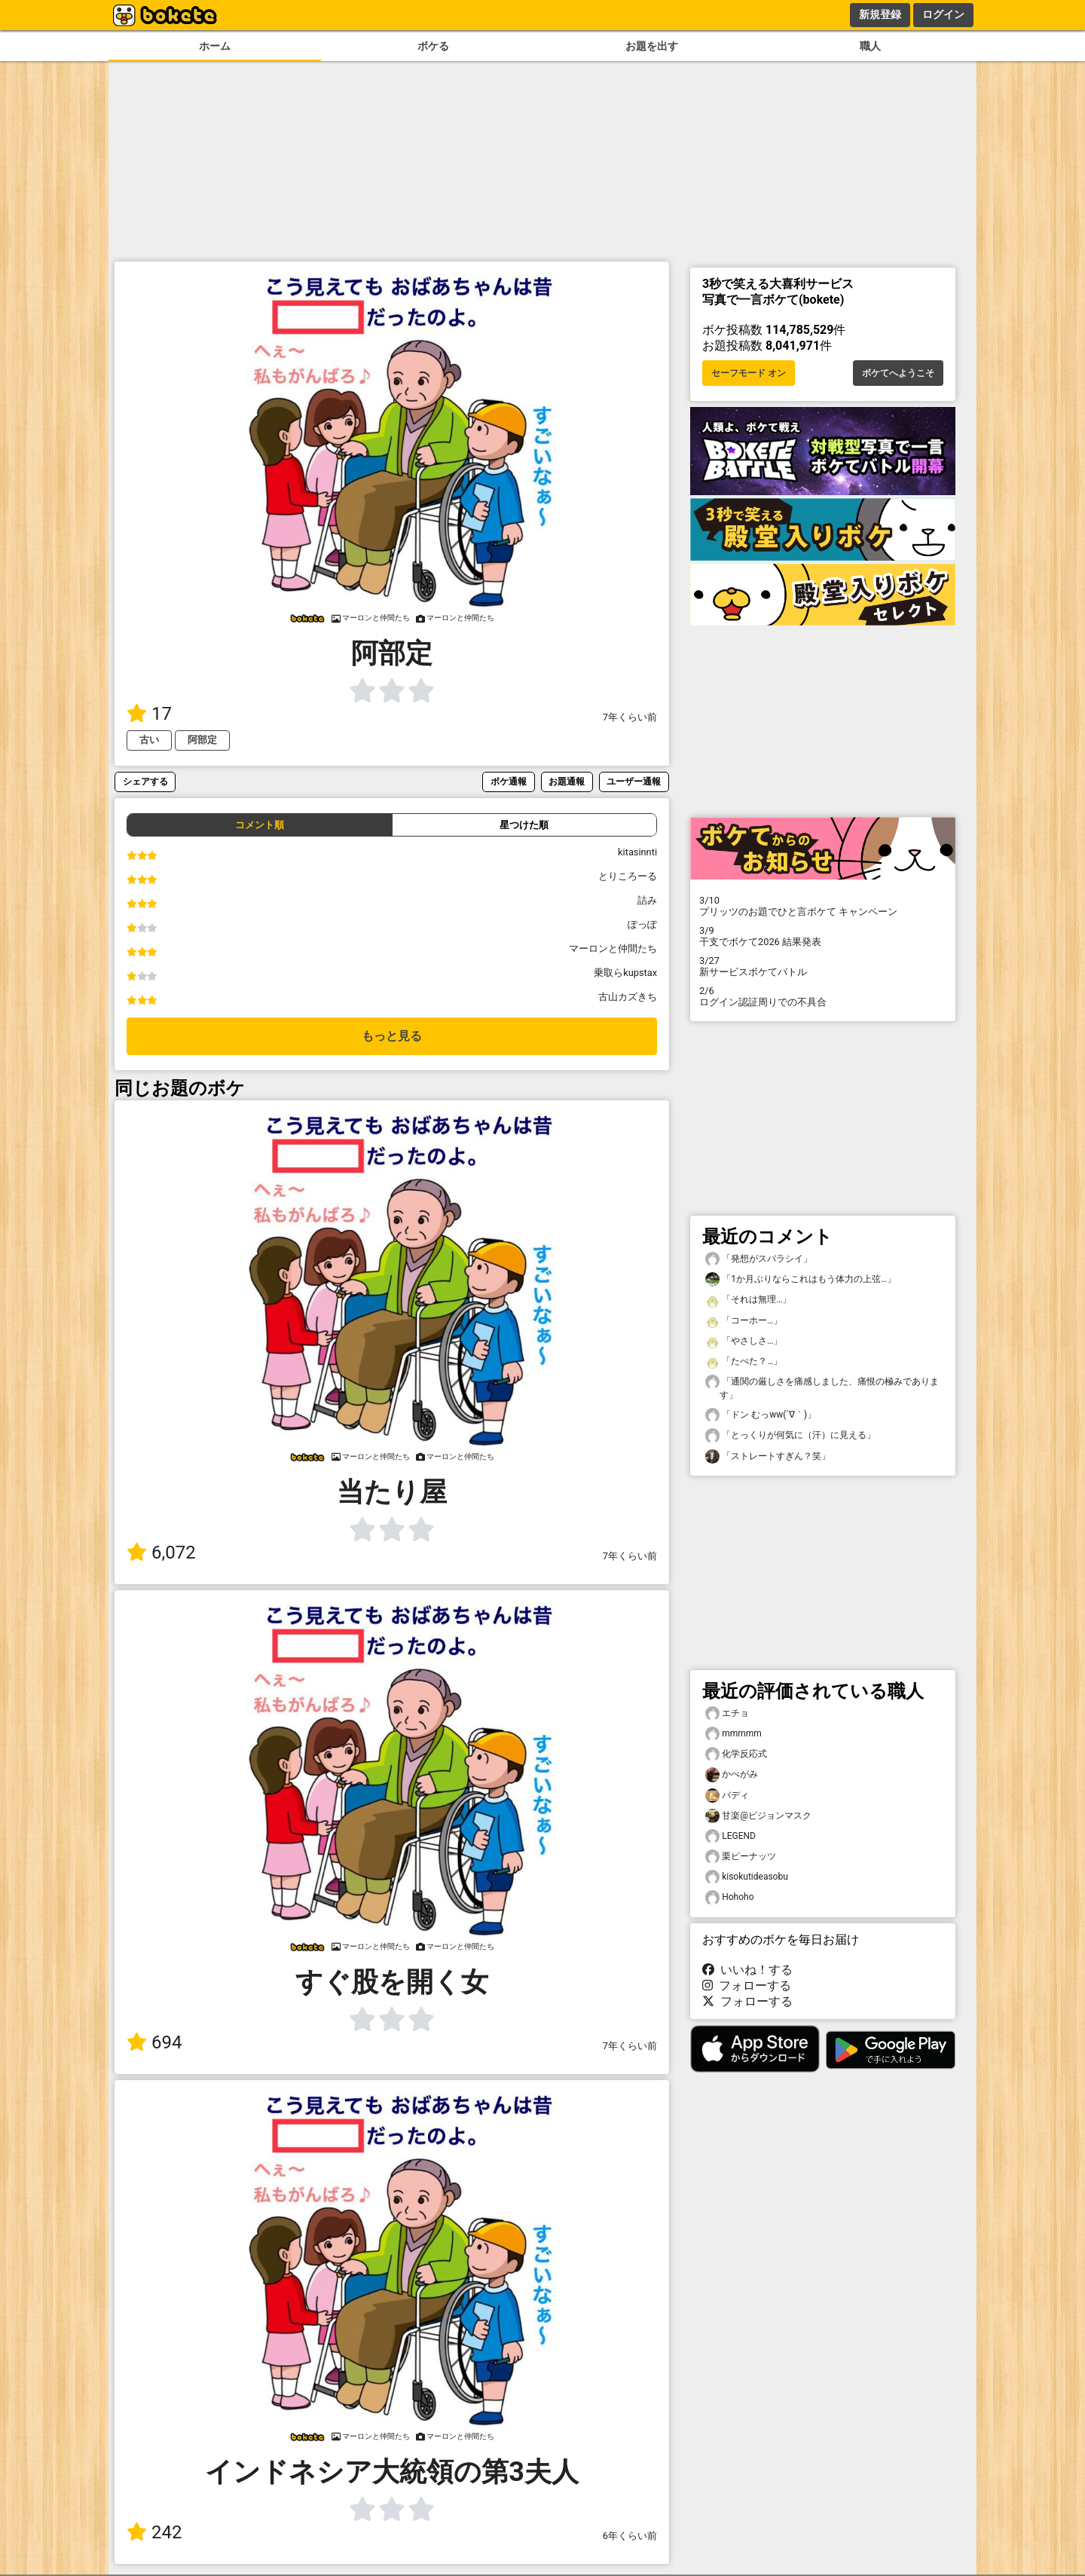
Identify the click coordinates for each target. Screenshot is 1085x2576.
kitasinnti (637, 852)
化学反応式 (736, 1754)
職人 (870, 46)
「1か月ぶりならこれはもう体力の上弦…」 (800, 1279)
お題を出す (651, 46)
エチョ (727, 1713)
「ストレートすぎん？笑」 (767, 1456)
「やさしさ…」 (743, 1341)
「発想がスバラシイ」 (758, 1259)
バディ (727, 1795)
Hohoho (729, 1897)
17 (149, 713)
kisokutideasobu (746, 1877)
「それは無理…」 (748, 1300)
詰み (647, 900)
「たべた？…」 (743, 1361)
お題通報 (567, 781)
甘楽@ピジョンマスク (758, 1816)
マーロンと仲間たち (613, 948)
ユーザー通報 (634, 781)
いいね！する (747, 1970)
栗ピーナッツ (740, 1856)
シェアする (145, 781)
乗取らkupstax (625, 972)
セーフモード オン (748, 373)
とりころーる (627, 876)
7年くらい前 (630, 717)
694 (154, 2042)
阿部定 (202, 739)
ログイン (943, 14)
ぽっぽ (642, 924)
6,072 (161, 1552)
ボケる (433, 46)
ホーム (215, 46)
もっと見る (392, 1035)
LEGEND (730, 1836)
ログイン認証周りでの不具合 (822, 996)
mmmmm (733, 1734)
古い (149, 739)
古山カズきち (627, 996)
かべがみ (731, 1774)
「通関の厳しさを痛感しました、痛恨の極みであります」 (822, 1387)
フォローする (746, 1985)
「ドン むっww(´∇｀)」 (760, 1415)
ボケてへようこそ (898, 373)
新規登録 (880, 14)
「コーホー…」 (743, 1321)
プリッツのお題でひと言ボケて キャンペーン (822, 906)
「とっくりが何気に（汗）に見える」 (790, 1435)
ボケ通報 (509, 781)
